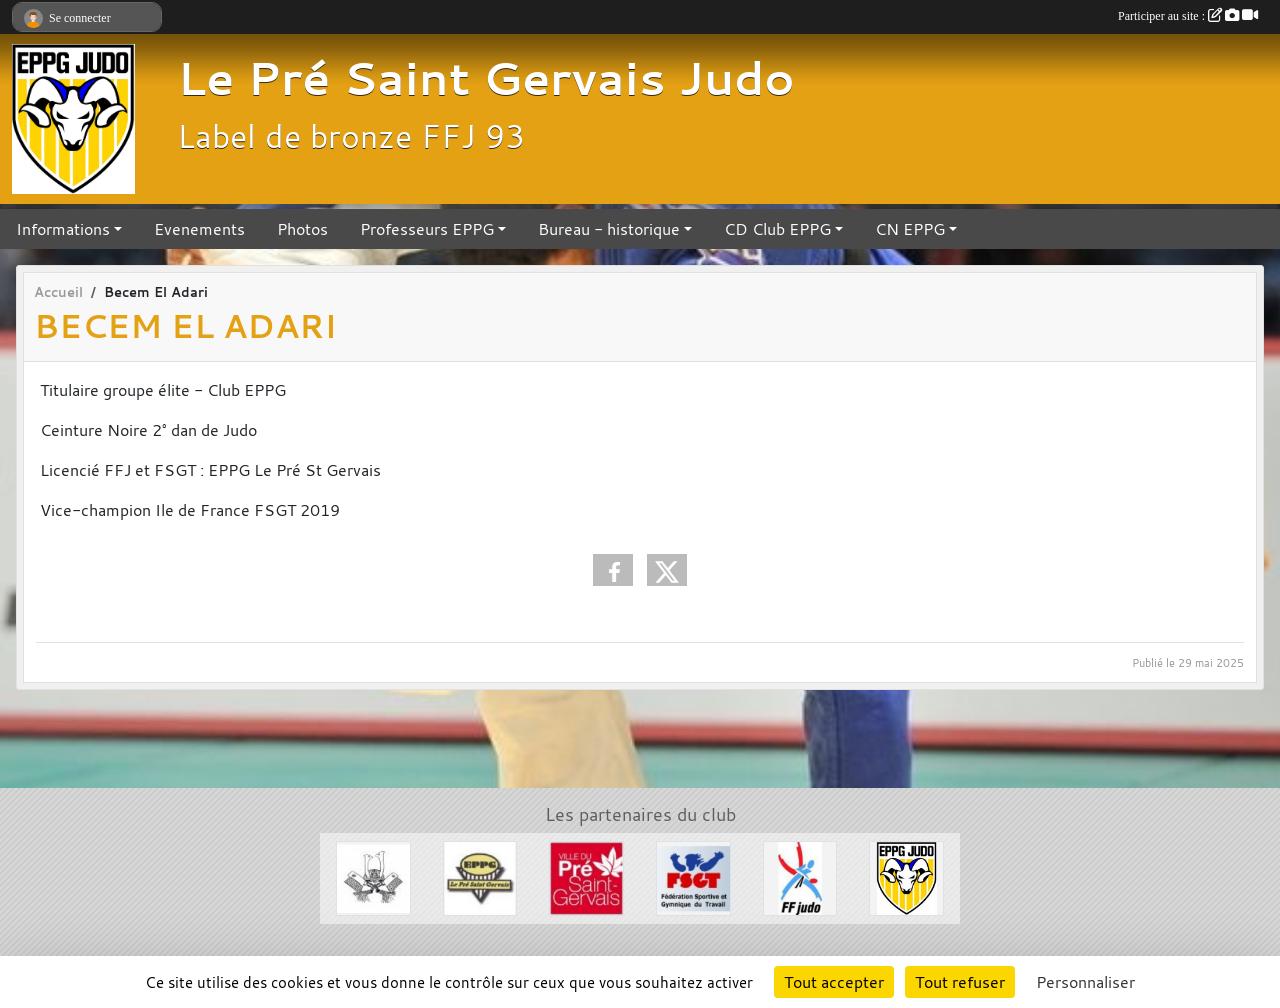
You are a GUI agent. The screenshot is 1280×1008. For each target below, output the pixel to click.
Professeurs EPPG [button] (427, 229)
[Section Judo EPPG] (906, 876)
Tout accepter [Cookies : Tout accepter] (834, 982)
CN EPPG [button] (910, 229)
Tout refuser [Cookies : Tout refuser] (960, 982)
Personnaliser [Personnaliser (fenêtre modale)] (1085, 982)
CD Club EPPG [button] (777, 229)
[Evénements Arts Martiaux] (373, 876)
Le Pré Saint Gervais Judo (486, 78)
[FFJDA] (800, 876)
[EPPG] (480, 876)
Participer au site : (1188, 16)
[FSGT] (693, 876)
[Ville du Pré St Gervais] (586, 876)
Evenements (199, 229)
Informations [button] (63, 229)
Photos (302, 229)
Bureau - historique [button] (609, 229)
